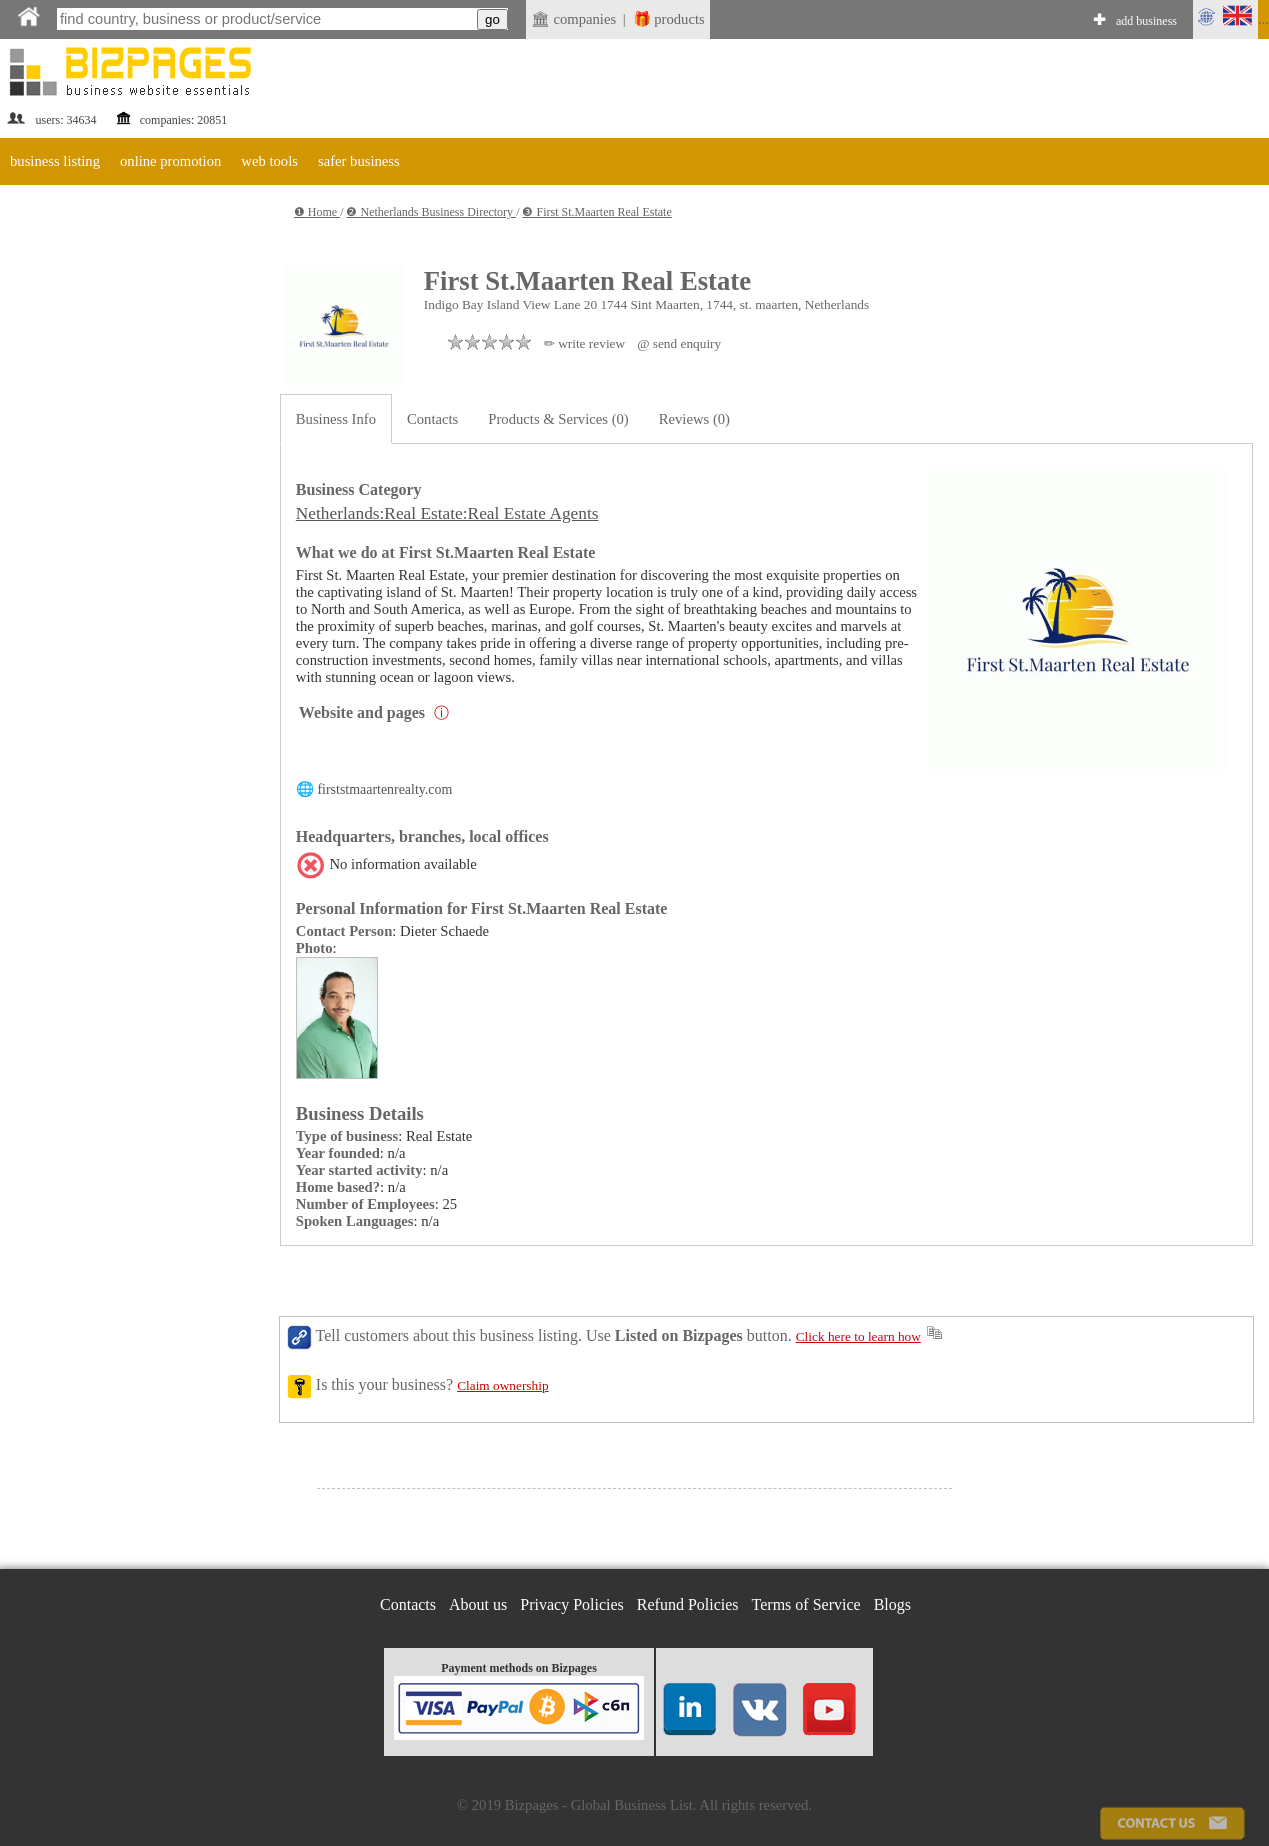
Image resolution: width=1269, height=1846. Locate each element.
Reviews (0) (694, 419)
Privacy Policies (572, 1604)
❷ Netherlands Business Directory (431, 212)
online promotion (170, 161)
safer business (359, 161)
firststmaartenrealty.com (384, 789)
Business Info (336, 419)
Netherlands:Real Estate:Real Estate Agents (447, 513)
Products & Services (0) (558, 419)
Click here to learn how (858, 1336)
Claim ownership (502, 1385)
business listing (55, 161)
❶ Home (317, 212)
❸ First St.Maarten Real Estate (596, 212)
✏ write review (584, 343)
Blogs (892, 1604)
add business (1146, 21)
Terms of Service (806, 1604)
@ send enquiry (679, 343)
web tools (269, 161)
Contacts (432, 419)
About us (478, 1604)
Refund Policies (688, 1604)
